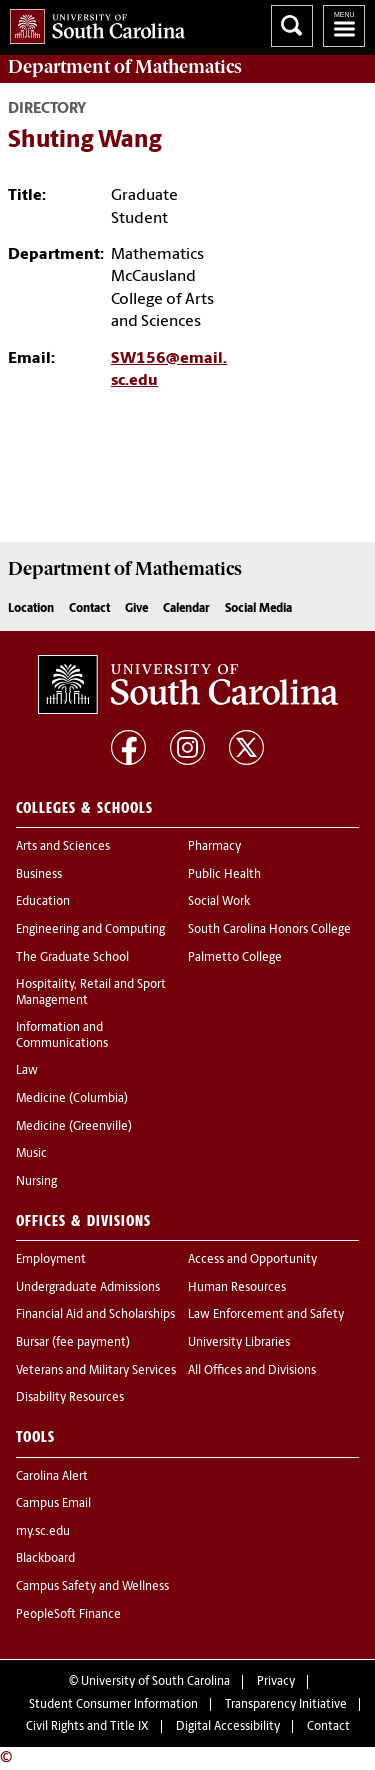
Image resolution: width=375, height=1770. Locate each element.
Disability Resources (70, 1398)
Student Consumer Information (113, 1705)
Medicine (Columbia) (72, 1099)
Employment (51, 1260)
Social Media (258, 609)
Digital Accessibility (228, 1727)
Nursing (36, 1182)
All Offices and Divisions (252, 1371)
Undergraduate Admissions (88, 1288)
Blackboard (45, 1559)
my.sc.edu (43, 1532)
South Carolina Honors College (269, 930)
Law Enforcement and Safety (266, 1315)
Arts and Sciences (63, 847)
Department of (125, 67)
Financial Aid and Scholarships (95, 1315)
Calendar (186, 609)
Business (39, 875)
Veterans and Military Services (96, 1371)
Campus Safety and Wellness (92, 1587)
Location (31, 609)
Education (43, 902)
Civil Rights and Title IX (87, 1727)
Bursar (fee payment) (73, 1343)
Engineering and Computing (90, 930)
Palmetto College (235, 958)
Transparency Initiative (286, 1705)
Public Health (224, 875)
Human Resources (237, 1288)
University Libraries (239, 1343)
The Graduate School (72, 958)
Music (31, 1154)
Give (136, 609)
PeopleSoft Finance (68, 1615)
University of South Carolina (155, 1682)
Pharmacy (214, 847)
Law (27, 1071)
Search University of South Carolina (292, 26)
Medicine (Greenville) (74, 1127)
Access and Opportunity (252, 1260)
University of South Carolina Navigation (344, 26)
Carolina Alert (52, 1477)
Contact (89, 609)
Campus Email (53, 1504)
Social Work (219, 902)
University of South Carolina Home (92, 22)
